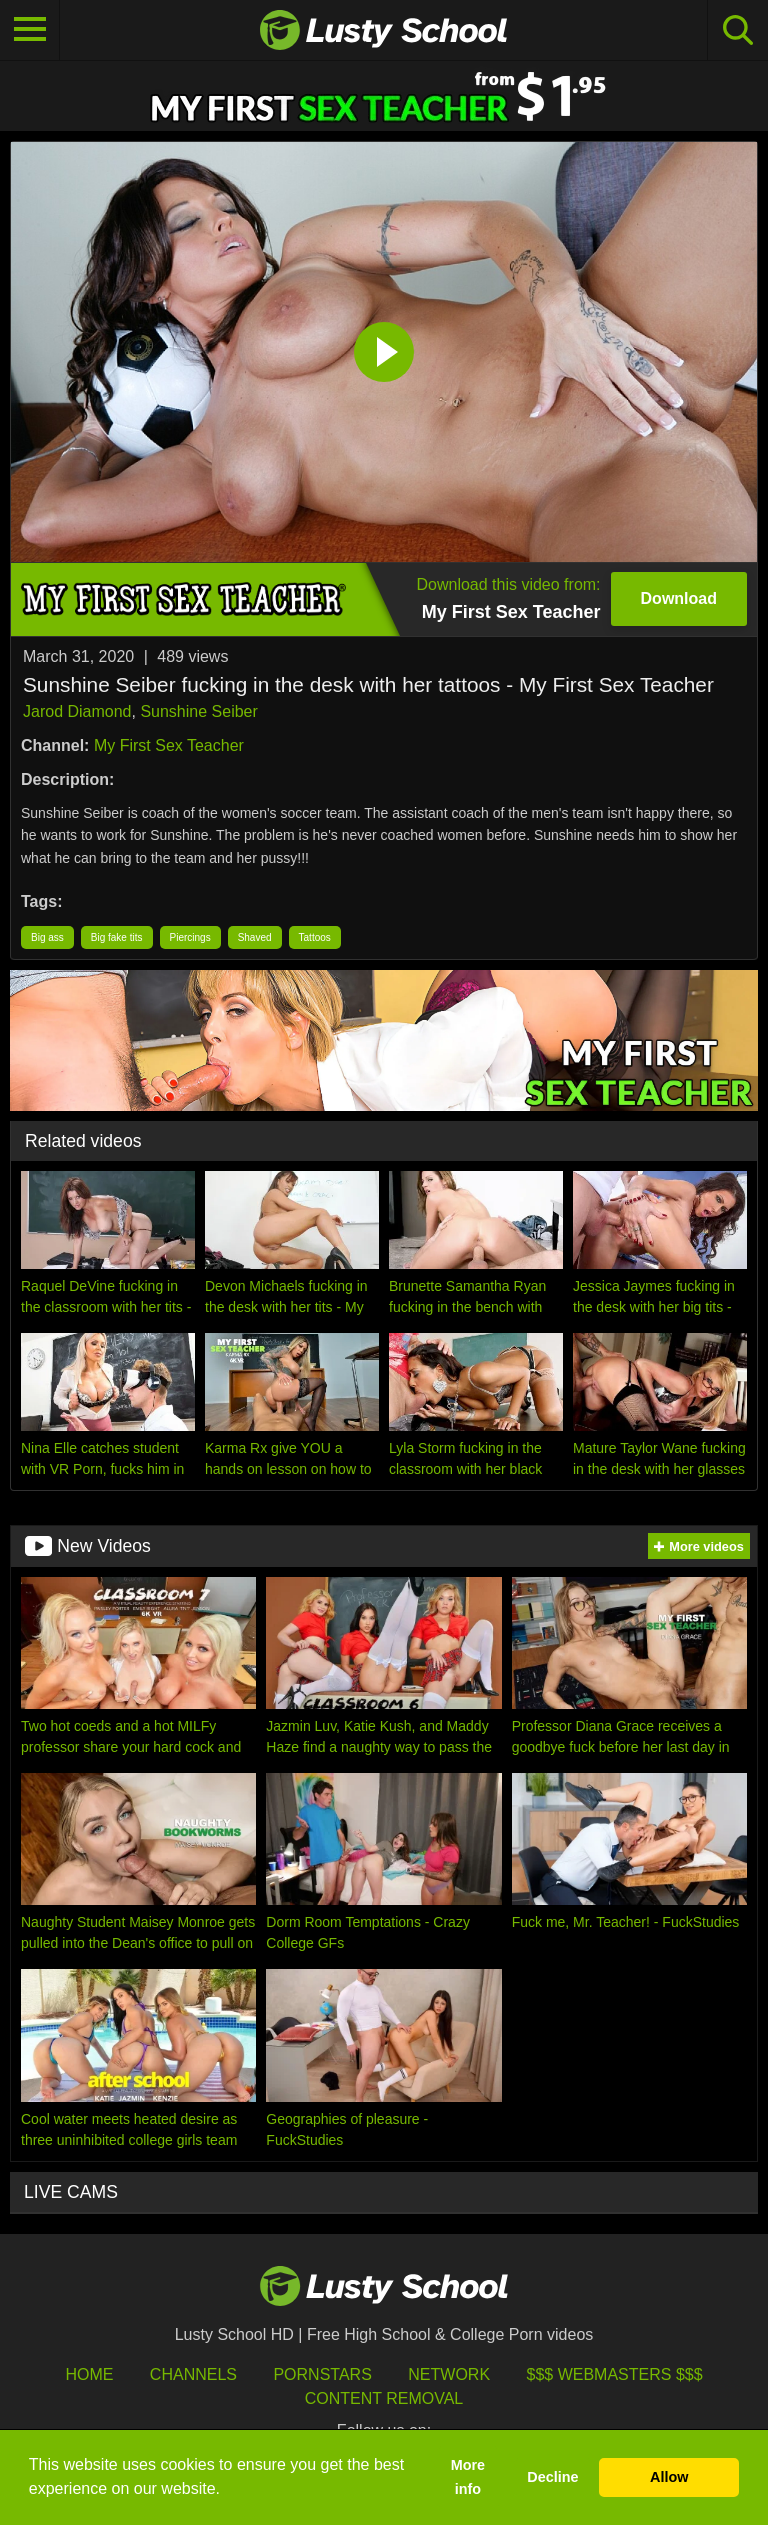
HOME (89, 2374)
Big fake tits (117, 937)
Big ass (47, 937)
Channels (193, 2374)
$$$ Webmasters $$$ (615, 2374)
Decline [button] (552, 2477)
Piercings (190, 937)
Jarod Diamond (77, 711)
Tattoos (315, 937)
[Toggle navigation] (30, 30)
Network (449, 2374)
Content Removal (384, 2398)
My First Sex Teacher (169, 745)
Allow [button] (669, 2477)
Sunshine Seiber (198, 711)
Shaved (255, 937)
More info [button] (468, 2477)
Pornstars (322, 2374)
